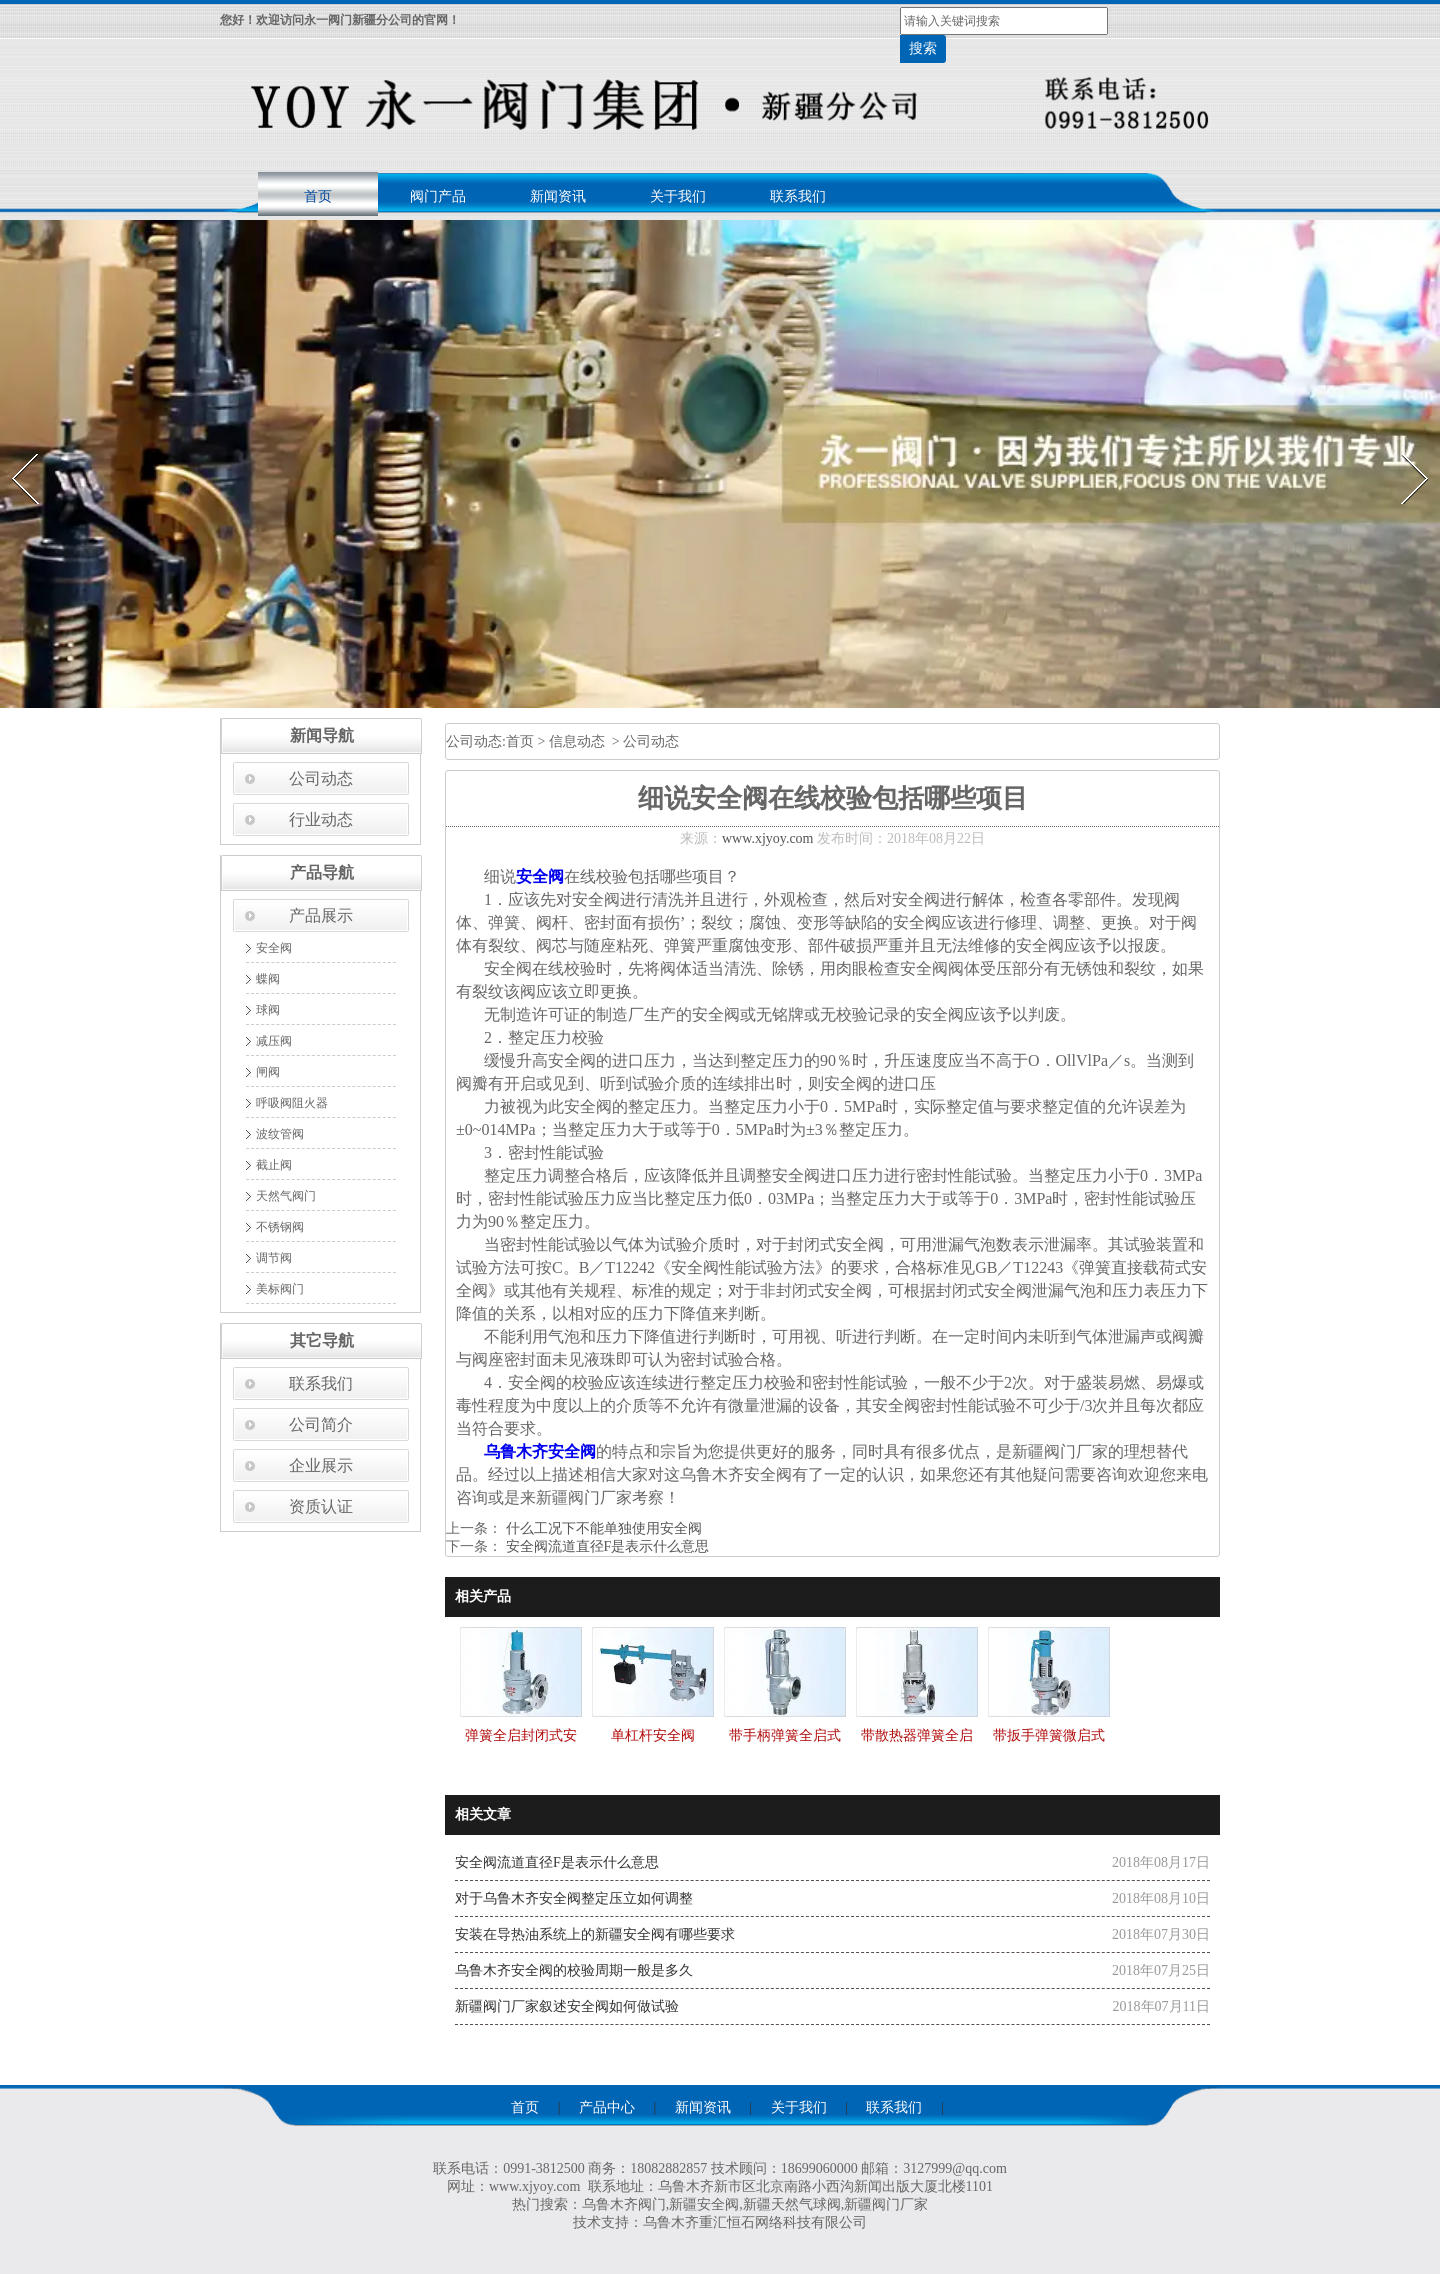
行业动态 (321, 819)
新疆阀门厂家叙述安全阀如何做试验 (567, 2006)
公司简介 (321, 1424)
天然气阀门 (286, 1196)
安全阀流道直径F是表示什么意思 (605, 1546)
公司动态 (321, 778)
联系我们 (798, 196)
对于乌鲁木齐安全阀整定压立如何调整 (574, 1898)
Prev (13, 447)
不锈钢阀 (280, 1227)
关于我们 (678, 196)
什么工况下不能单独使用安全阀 (602, 1528)
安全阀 (274, 948)
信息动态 (577, 741)
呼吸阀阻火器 (292, 1103)
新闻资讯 (558, 196)
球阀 (268, 1010)
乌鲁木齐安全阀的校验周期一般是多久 (574, 1970)
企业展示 (321, 1465)
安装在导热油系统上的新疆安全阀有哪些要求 (595, 1934)
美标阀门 (280, 1289)
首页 (318, 196)
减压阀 (274, 1041)
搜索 (923, 48)
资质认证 (321, 1506)
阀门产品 (438, 196)
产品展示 (321, 915)
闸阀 (268, 1072)
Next (1403, 447)
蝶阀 (268, 979)
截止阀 (274, 1165)
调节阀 (274, 1258)
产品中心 (607, 2107)
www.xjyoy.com (768, 838)
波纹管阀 (280, 1134)
